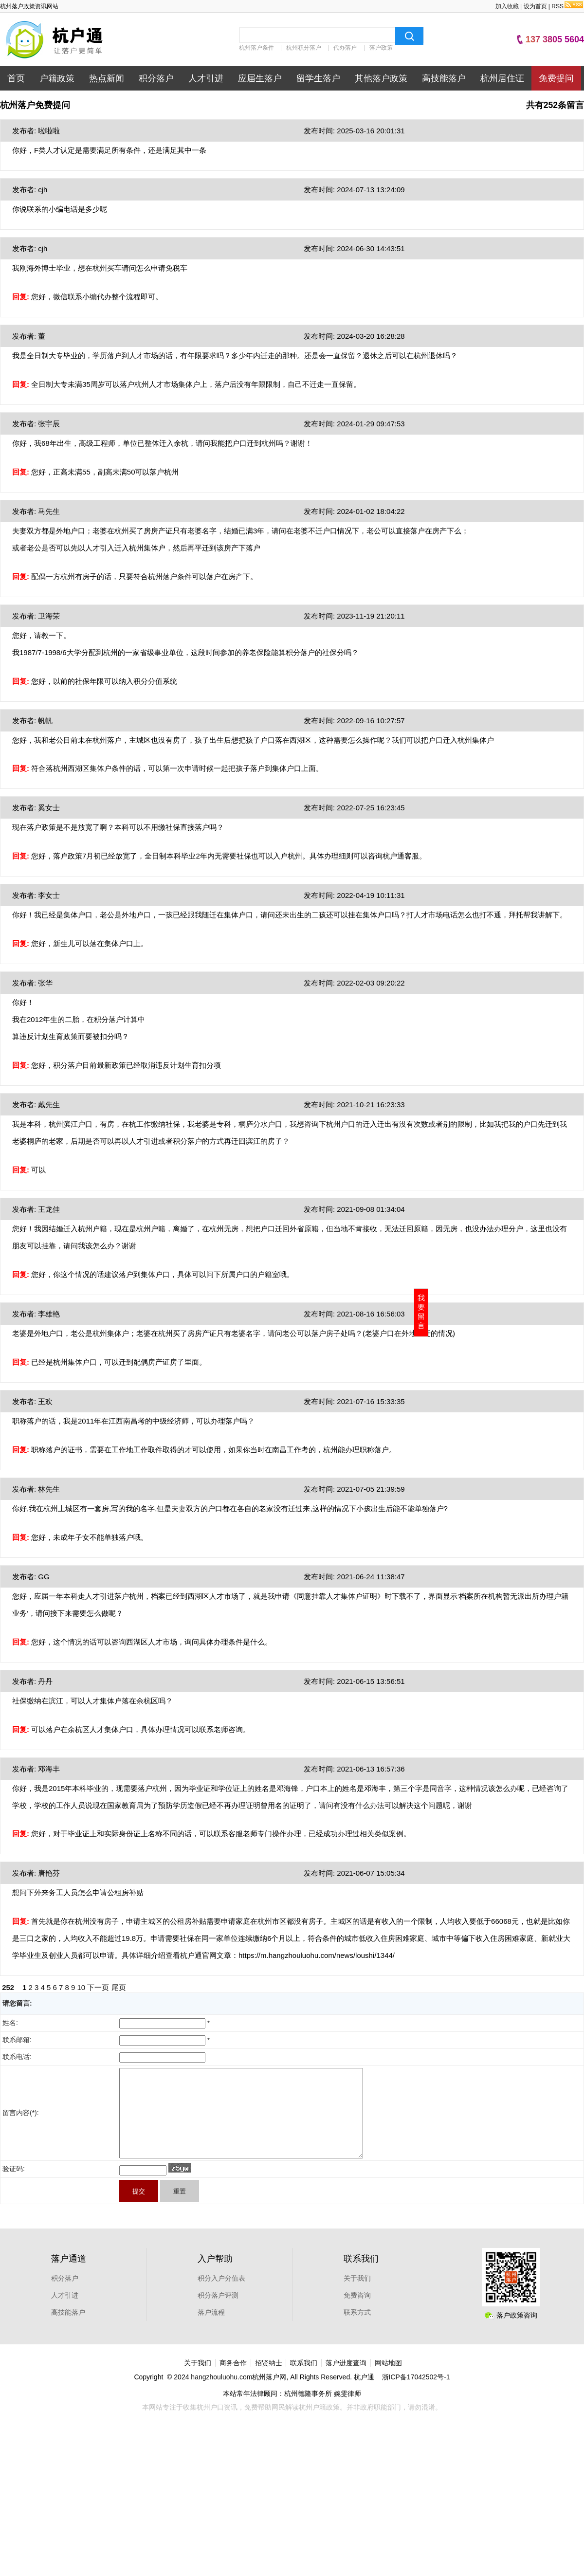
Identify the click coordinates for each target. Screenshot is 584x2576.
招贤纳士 (268, 2380)
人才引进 (205, 78)
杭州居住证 (502, 78)
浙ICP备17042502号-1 (416, 2394)
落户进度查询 (346, 2380)
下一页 (98, 1987)
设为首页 (535, 6)
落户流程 (211, 2330)
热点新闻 (106, 78)
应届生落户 (260, 78)
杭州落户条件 (256, 47)
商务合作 (233, 2380)
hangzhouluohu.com (221, 2394)
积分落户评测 (218, 2313)
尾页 (118, 1987)
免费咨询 (357, 2313)
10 (81, 1987)
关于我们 (357, 2296)
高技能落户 (444, 78)
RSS (567, 6)
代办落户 (345, 47)
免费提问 (556, 78)
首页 (16, 78)
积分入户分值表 (221, 2296)
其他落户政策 (381, 78)
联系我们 (303, 2380)
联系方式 (357, 2330)
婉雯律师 (347, 2411)
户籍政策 (56, 78)
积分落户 (156, 78)
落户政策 (381, 47)
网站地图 (388, 2380)
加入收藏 (507, 6)
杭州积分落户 (303, 47)
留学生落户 (318, 78)
